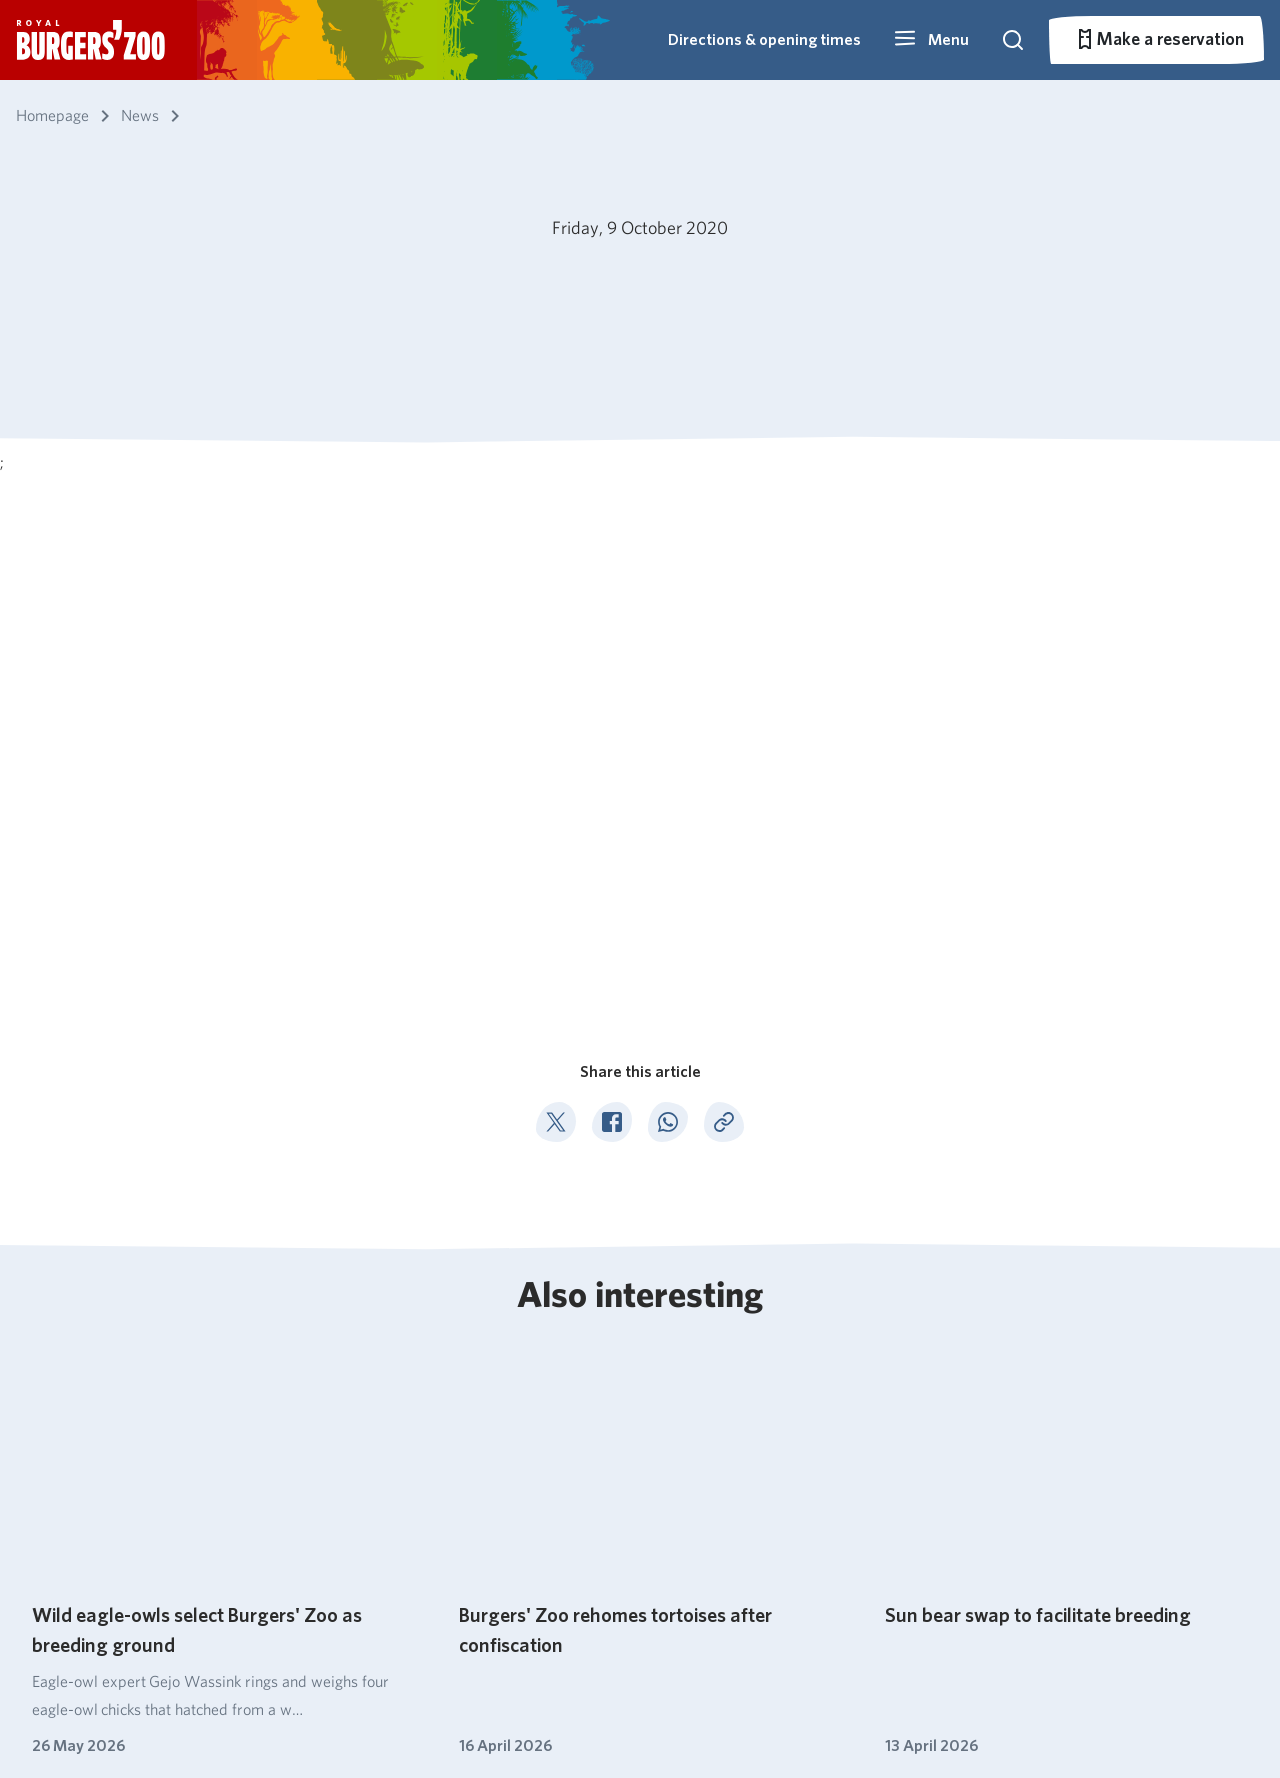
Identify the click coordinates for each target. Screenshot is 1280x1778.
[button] (931, 40)
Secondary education (903, 1425)
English (83, 1718)
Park (664, 1569)
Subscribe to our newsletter (146, 1492)
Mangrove (685, 1425)
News (126, 1297)
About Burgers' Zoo (542, 1396)
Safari (669, 1511)
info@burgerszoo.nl (1107, 1507)
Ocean (672, 1454)
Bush (666, 1396)
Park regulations (220, 1718)
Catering (501, 1425)
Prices (314, 1454)
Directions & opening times (764, 39)
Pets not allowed (338, 1718)
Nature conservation (545, 1454)
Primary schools (885, 1396)
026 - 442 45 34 (1099, 1457)
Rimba (672, 1540)
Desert (673, 1483)
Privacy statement (462, 1718)
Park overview (343, 1483)
